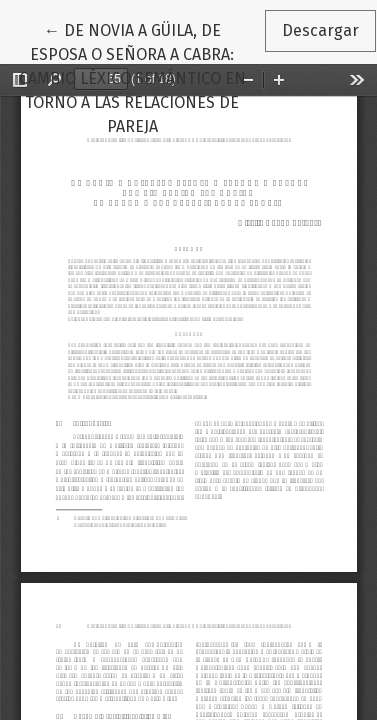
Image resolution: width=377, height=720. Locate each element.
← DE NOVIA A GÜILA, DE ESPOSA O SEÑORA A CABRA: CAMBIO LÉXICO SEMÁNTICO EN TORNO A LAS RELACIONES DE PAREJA (141, 77)
